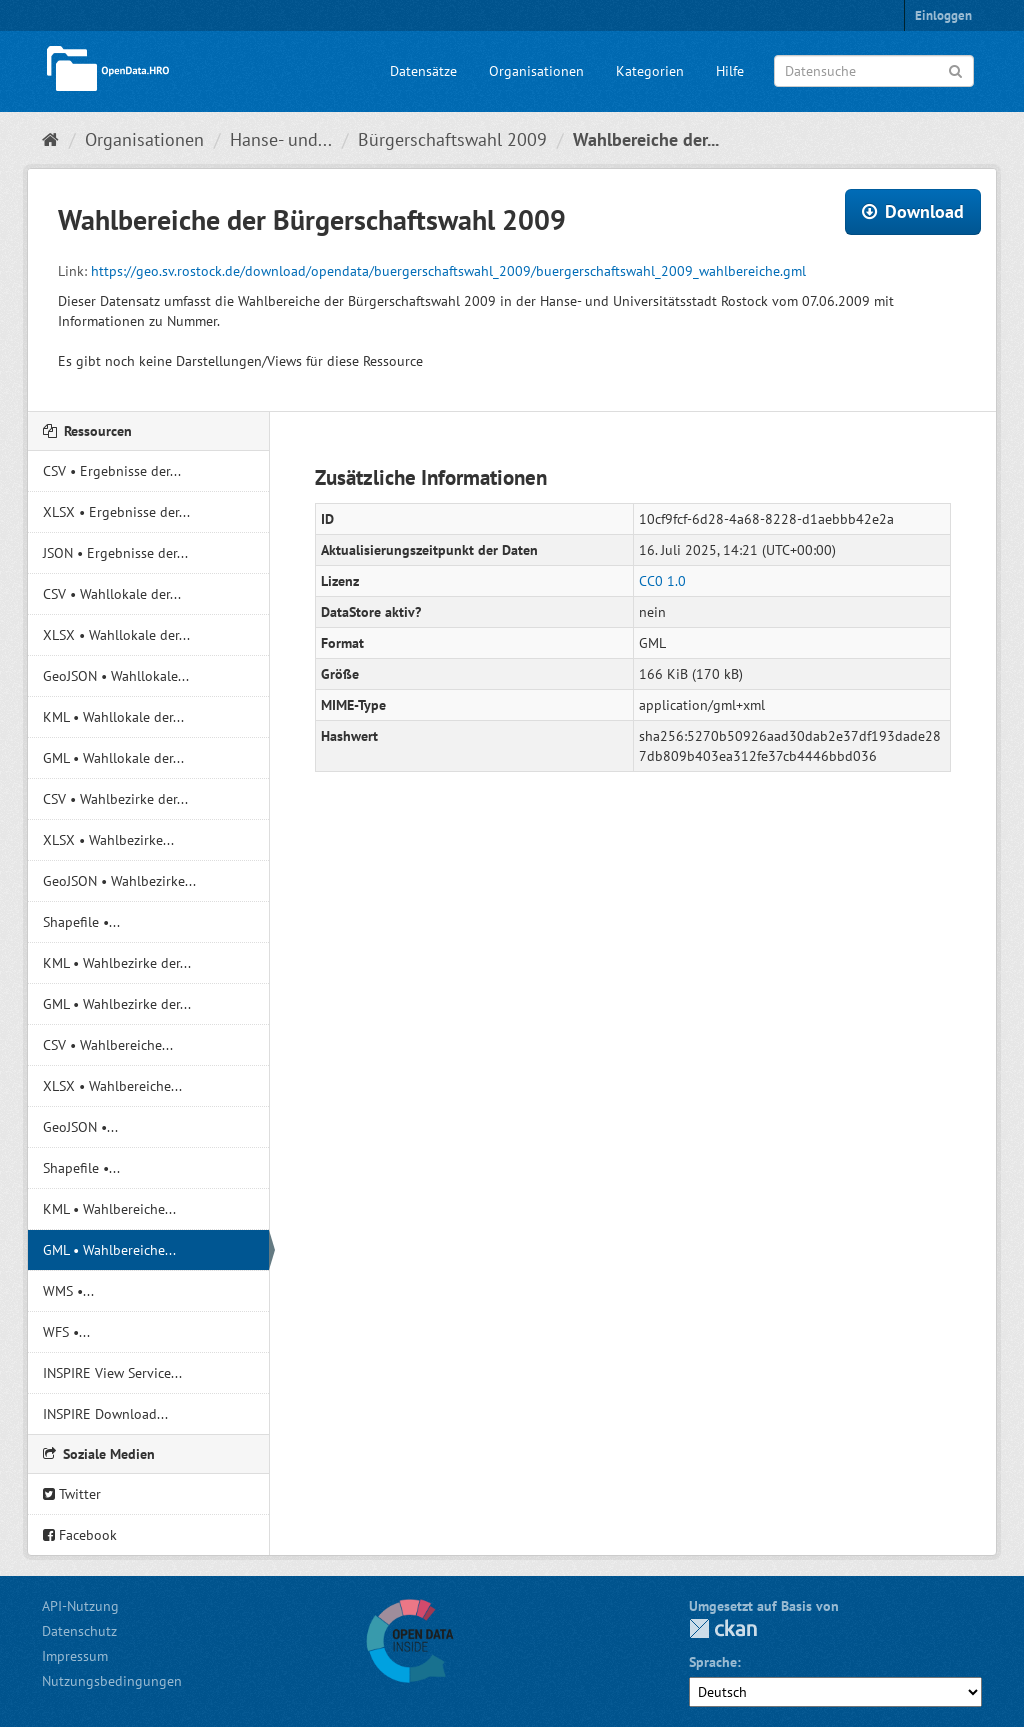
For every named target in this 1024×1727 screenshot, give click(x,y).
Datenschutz (79, 1631)
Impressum (75, 1656)
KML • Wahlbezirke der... (117, 963)
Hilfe (730, 71)
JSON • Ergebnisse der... (115, 553)
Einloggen (943, 15)
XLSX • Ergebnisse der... (116, 512)
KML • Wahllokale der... (113, 717)
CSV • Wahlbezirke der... (115, 799)
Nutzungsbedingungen (112, 1681)
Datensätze (423, 71)
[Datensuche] (874, 71)
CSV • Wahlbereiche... (108, 1045)
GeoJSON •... (80, 1127)
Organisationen (536, 71)
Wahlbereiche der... (646, 139)
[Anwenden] (955, 69)
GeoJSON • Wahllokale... (116, 676)
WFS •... (66, 1332)
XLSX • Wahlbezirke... (108, 840)
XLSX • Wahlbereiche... (112, 1086)
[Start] (50, 139)
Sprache (713, 1662)
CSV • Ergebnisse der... (112, 471)
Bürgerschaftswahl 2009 (452, 139)
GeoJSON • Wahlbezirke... (119, 881)
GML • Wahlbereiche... (109, 1250)
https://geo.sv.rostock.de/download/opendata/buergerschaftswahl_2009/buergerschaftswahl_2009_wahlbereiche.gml (448, 271)
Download (913, 211)
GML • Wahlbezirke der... (117, 1004)
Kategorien (650, 71)
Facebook (80, 1535)
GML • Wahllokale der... (113, 758)
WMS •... (68, 1291)
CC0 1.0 (662, 581)
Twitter (72, 1494)
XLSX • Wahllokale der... (116, 635)
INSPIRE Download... (105, 1414)
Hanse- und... (281, 139)
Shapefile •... (81, 922)
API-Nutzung (80, 1606)
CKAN (723, 1628)
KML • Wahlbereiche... (109, 1209)
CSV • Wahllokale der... (112, 594)
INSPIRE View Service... (112, 1373)
